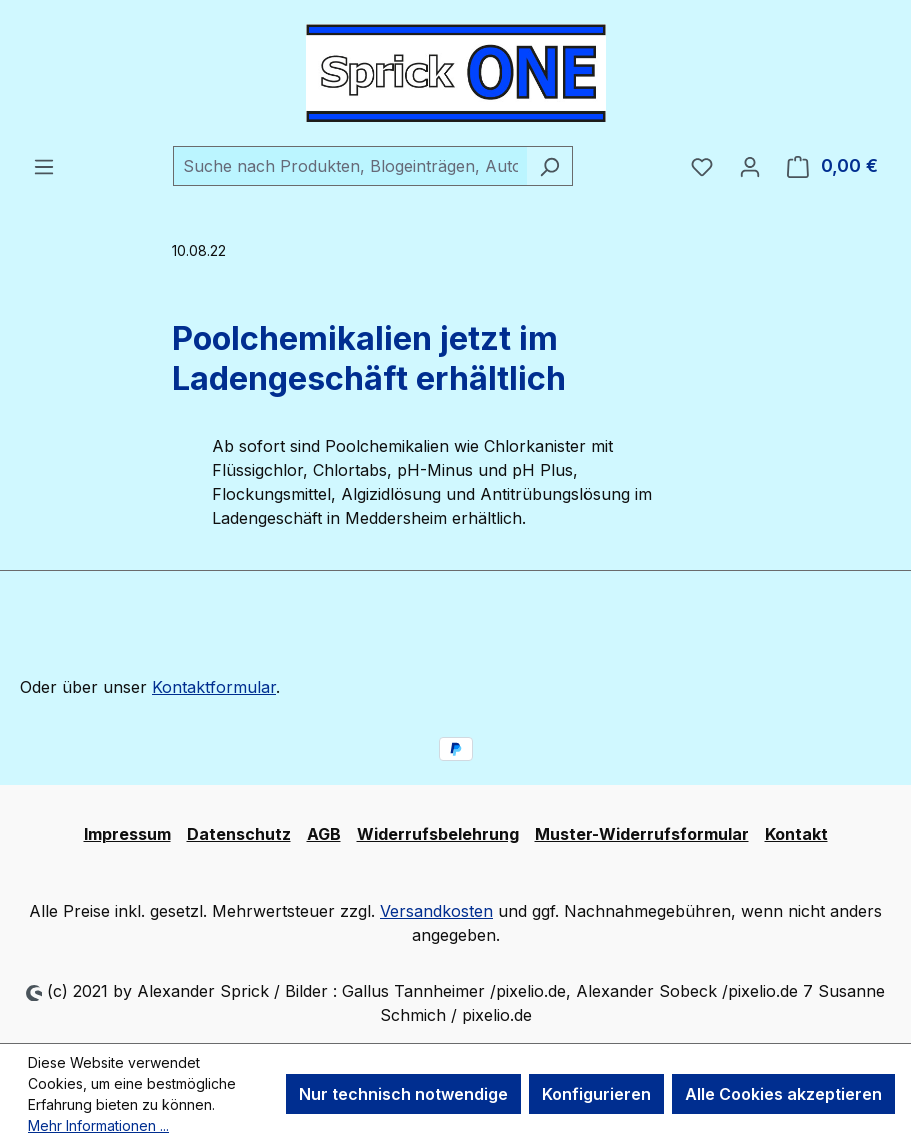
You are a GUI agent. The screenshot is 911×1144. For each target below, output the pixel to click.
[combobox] (350, 166)
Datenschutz (239, 834)
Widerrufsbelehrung (438, 834)
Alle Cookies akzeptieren (783, 1094)
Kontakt (796, 834)
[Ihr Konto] (750, 166)
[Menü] (44, 166)
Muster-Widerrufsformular (642, 834)
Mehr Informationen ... (98, 1125)
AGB (324, 834)
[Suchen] (549, 166)
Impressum (127, 834)
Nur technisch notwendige (403, 1094)
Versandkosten (436, 911)
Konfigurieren (596, 1094)
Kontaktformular (214, 687)
